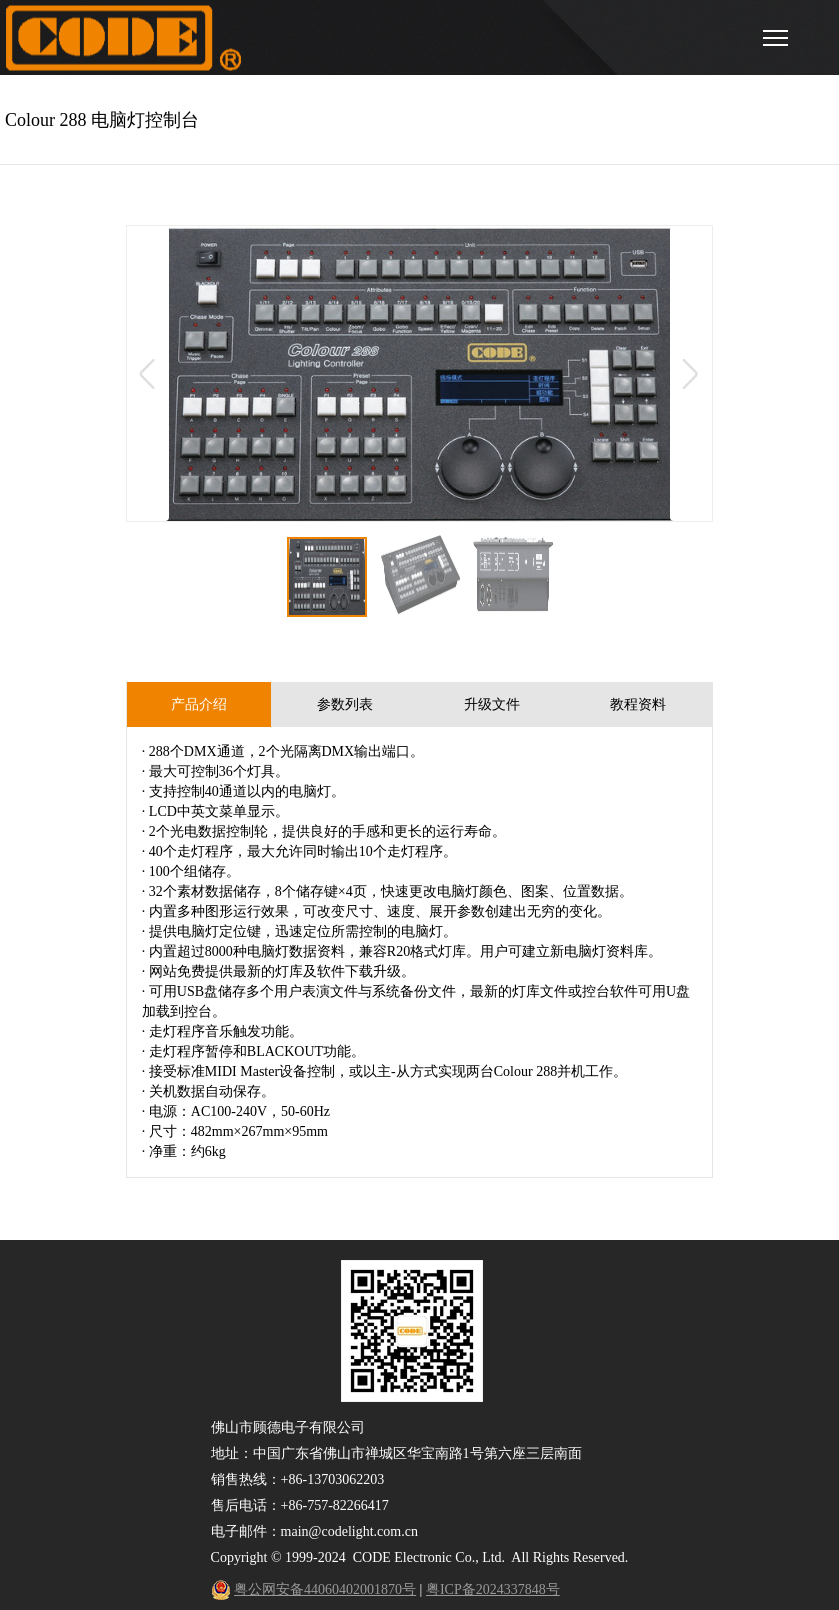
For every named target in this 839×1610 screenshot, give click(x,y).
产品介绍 (199, 704)
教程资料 (638, 704)
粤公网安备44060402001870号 (325, 1589)
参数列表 (345, 704)
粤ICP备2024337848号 (493, 1589)
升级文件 (492, 704)
